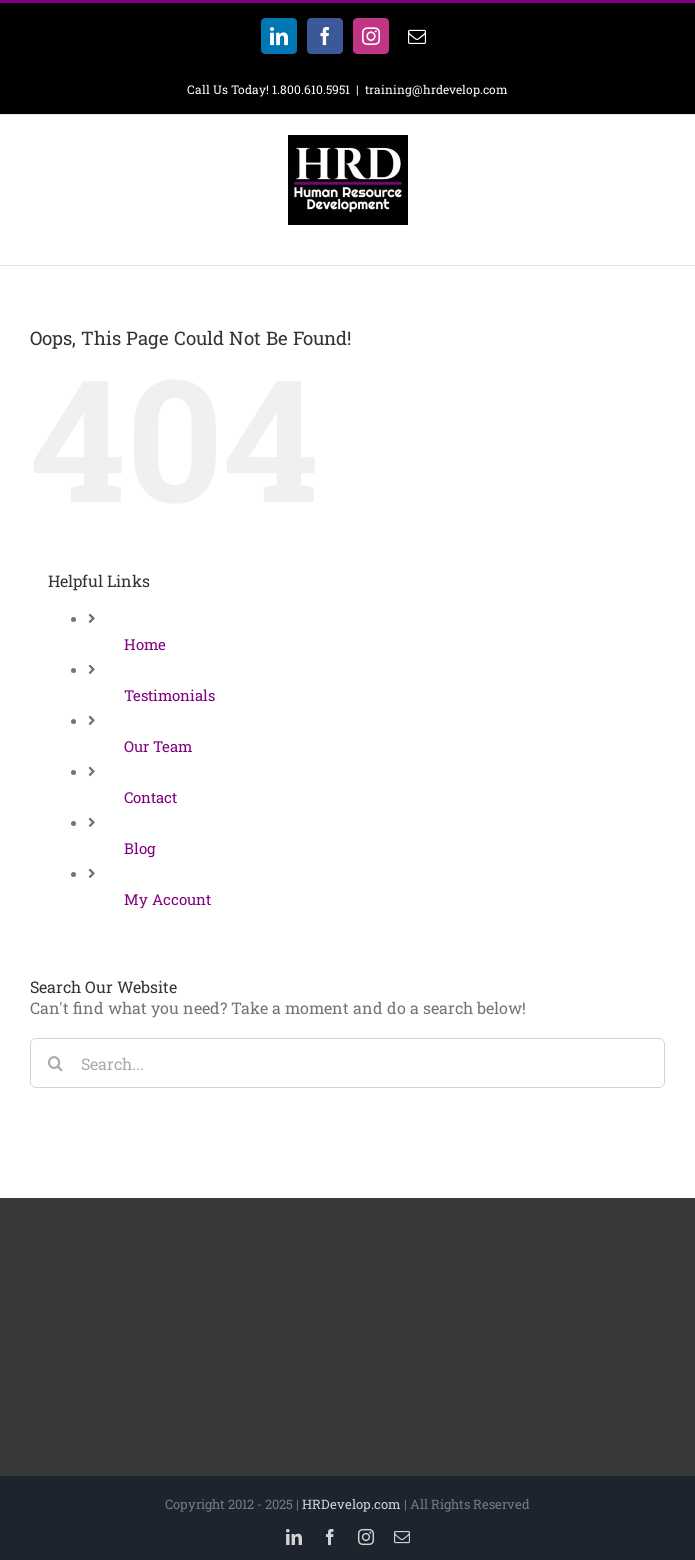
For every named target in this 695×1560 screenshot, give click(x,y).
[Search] (55, 1063)
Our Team (158, 746)
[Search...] (347, 1063)
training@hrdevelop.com (436, 89)
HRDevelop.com (351, 1504)
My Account (167, 899)
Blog (139, 848)
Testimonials (169, 695)
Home (145, 644)
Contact (150, 797)
